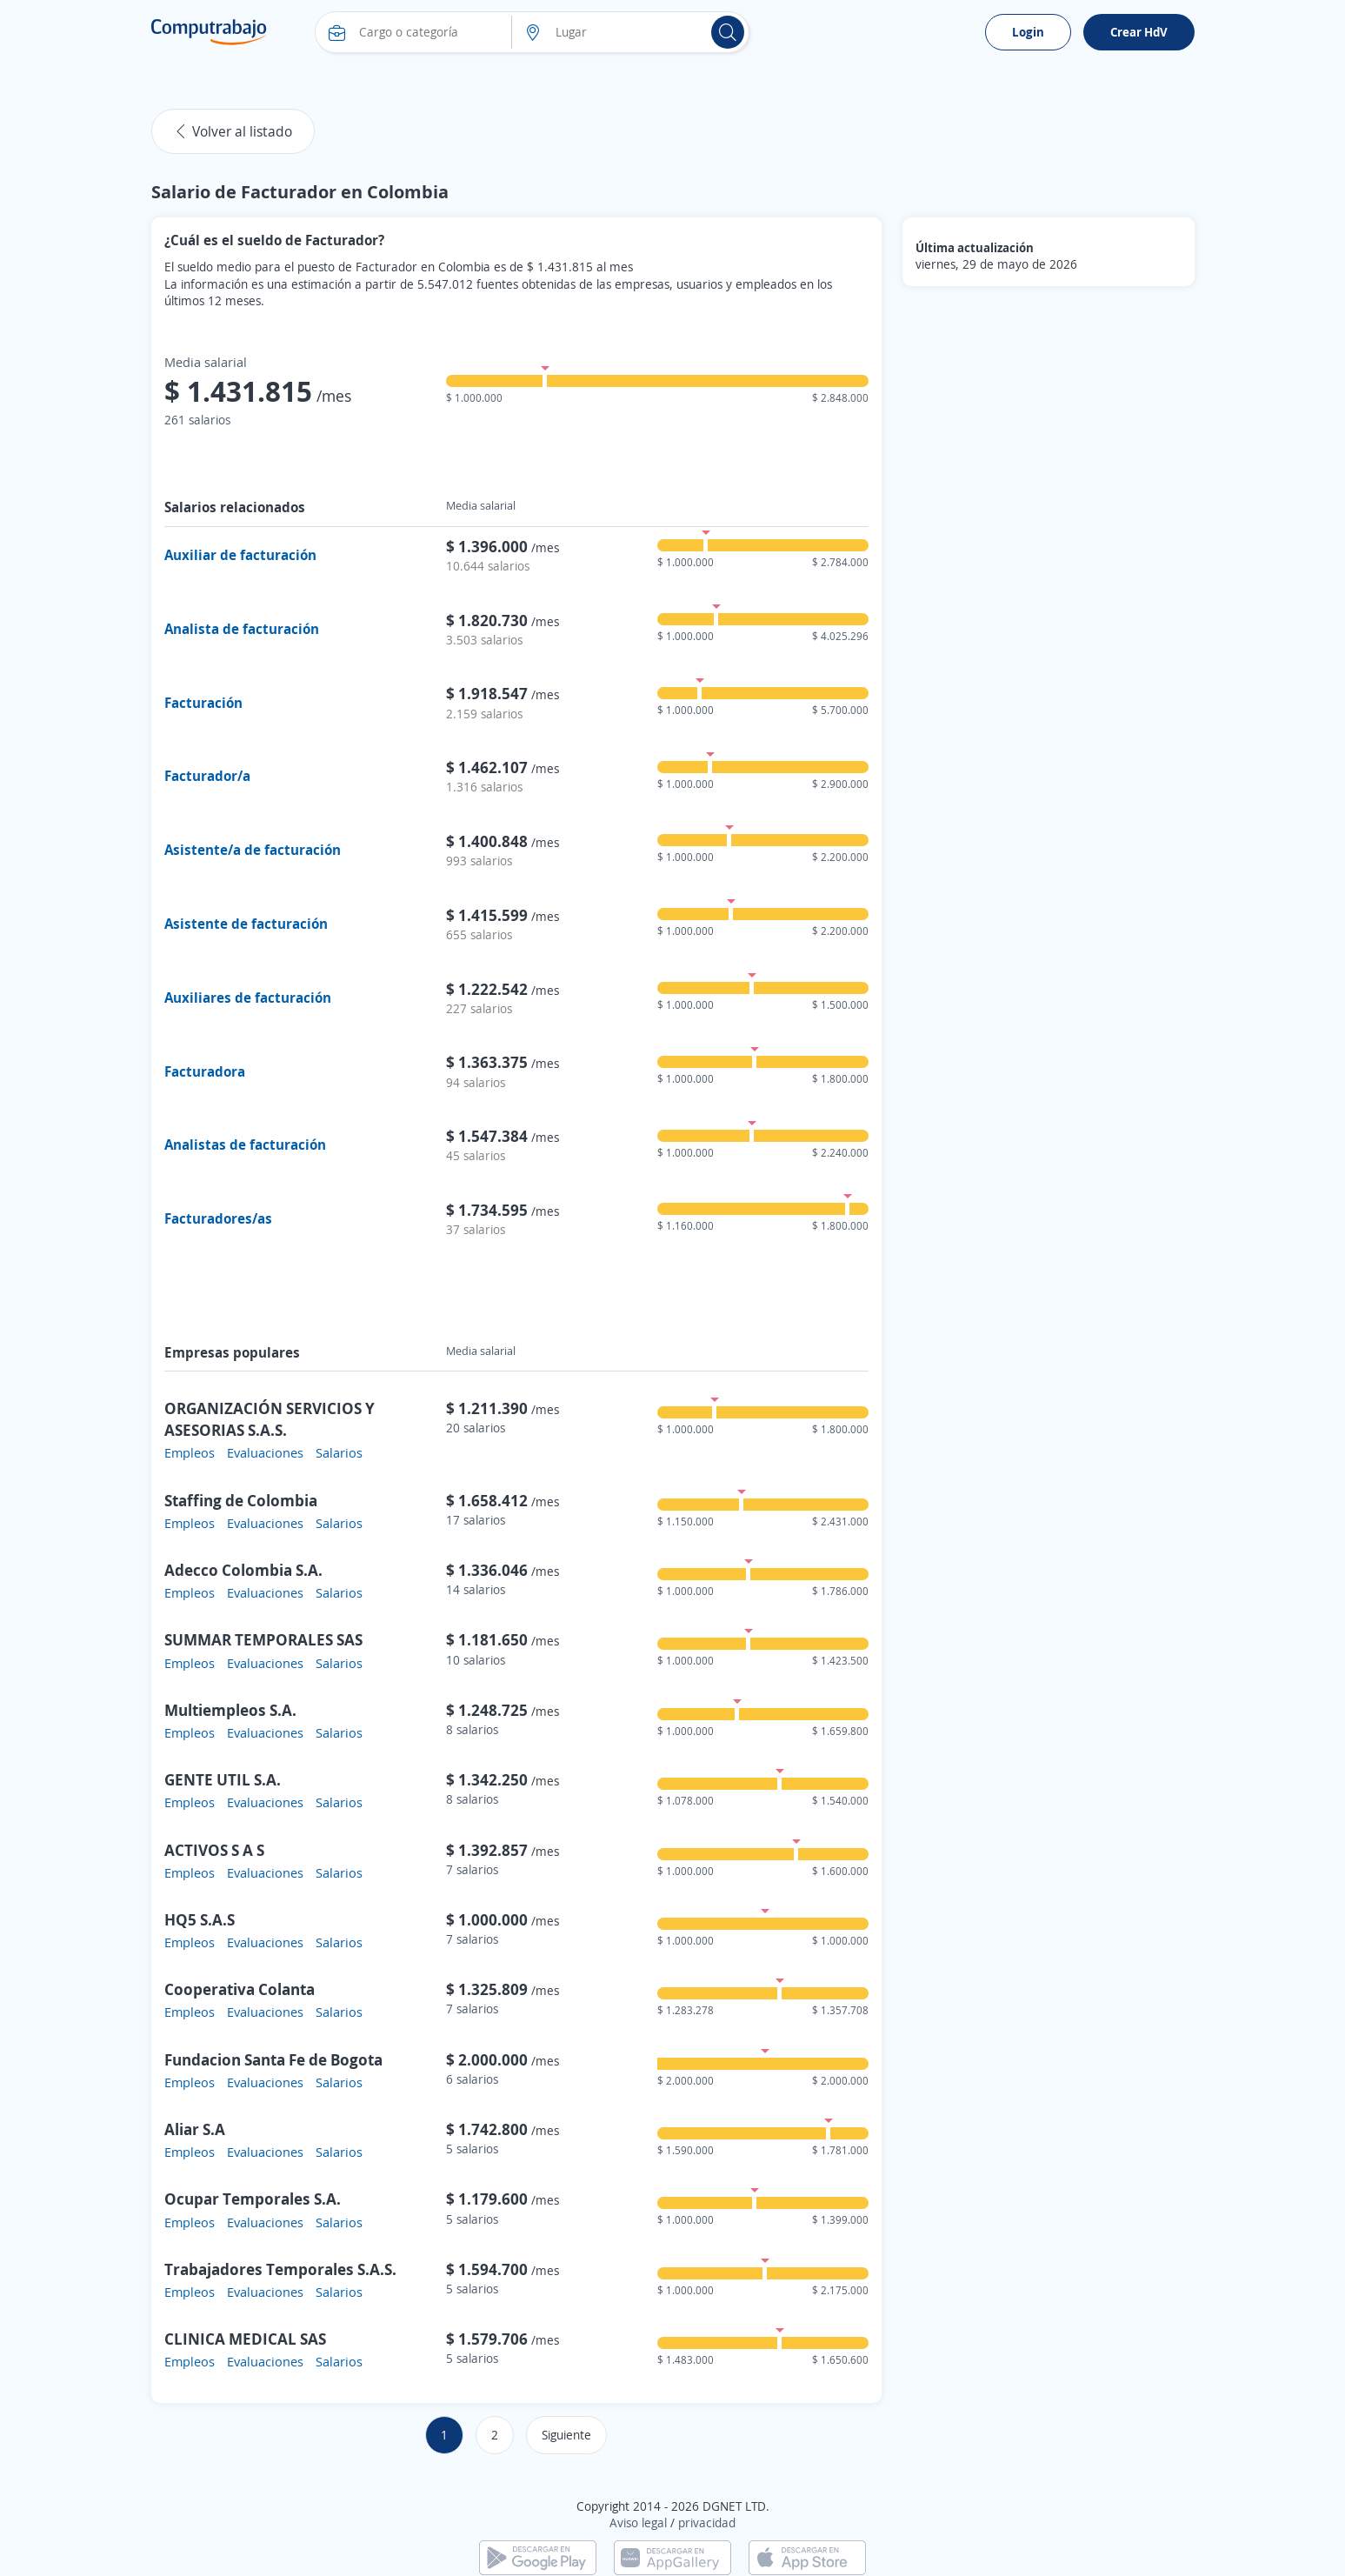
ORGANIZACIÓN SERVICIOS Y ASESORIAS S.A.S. (269, 1419)
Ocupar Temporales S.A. (252, 2198)
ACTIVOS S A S (214, 1849)
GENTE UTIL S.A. (222, 1779)
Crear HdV (1139, 31)
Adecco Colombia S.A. (243, 1569)
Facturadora (204, 1071)
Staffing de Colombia (240, 1500)
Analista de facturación (241, 628)
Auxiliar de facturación (240, 554)
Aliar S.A (194, 2129)
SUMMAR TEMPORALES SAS (263, 1639)
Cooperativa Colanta (239, 1989)
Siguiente (566, 2434)
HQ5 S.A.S (199, 1919)
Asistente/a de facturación (252, 849)
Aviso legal (638, 2522)
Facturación (203, 702)
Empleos (189, 1452)
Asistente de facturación (246, 923)
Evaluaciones (265, 1452)
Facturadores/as (218, 1218)
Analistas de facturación (245, 1144)
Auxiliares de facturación (247, 997)
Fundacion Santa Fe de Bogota (273, 2059)
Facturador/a (207, 775)
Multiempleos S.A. (230, 1709)
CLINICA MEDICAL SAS (245, 2338)
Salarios (339, 1452)
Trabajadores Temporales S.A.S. (280, 2269)
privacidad (707, 2522)
